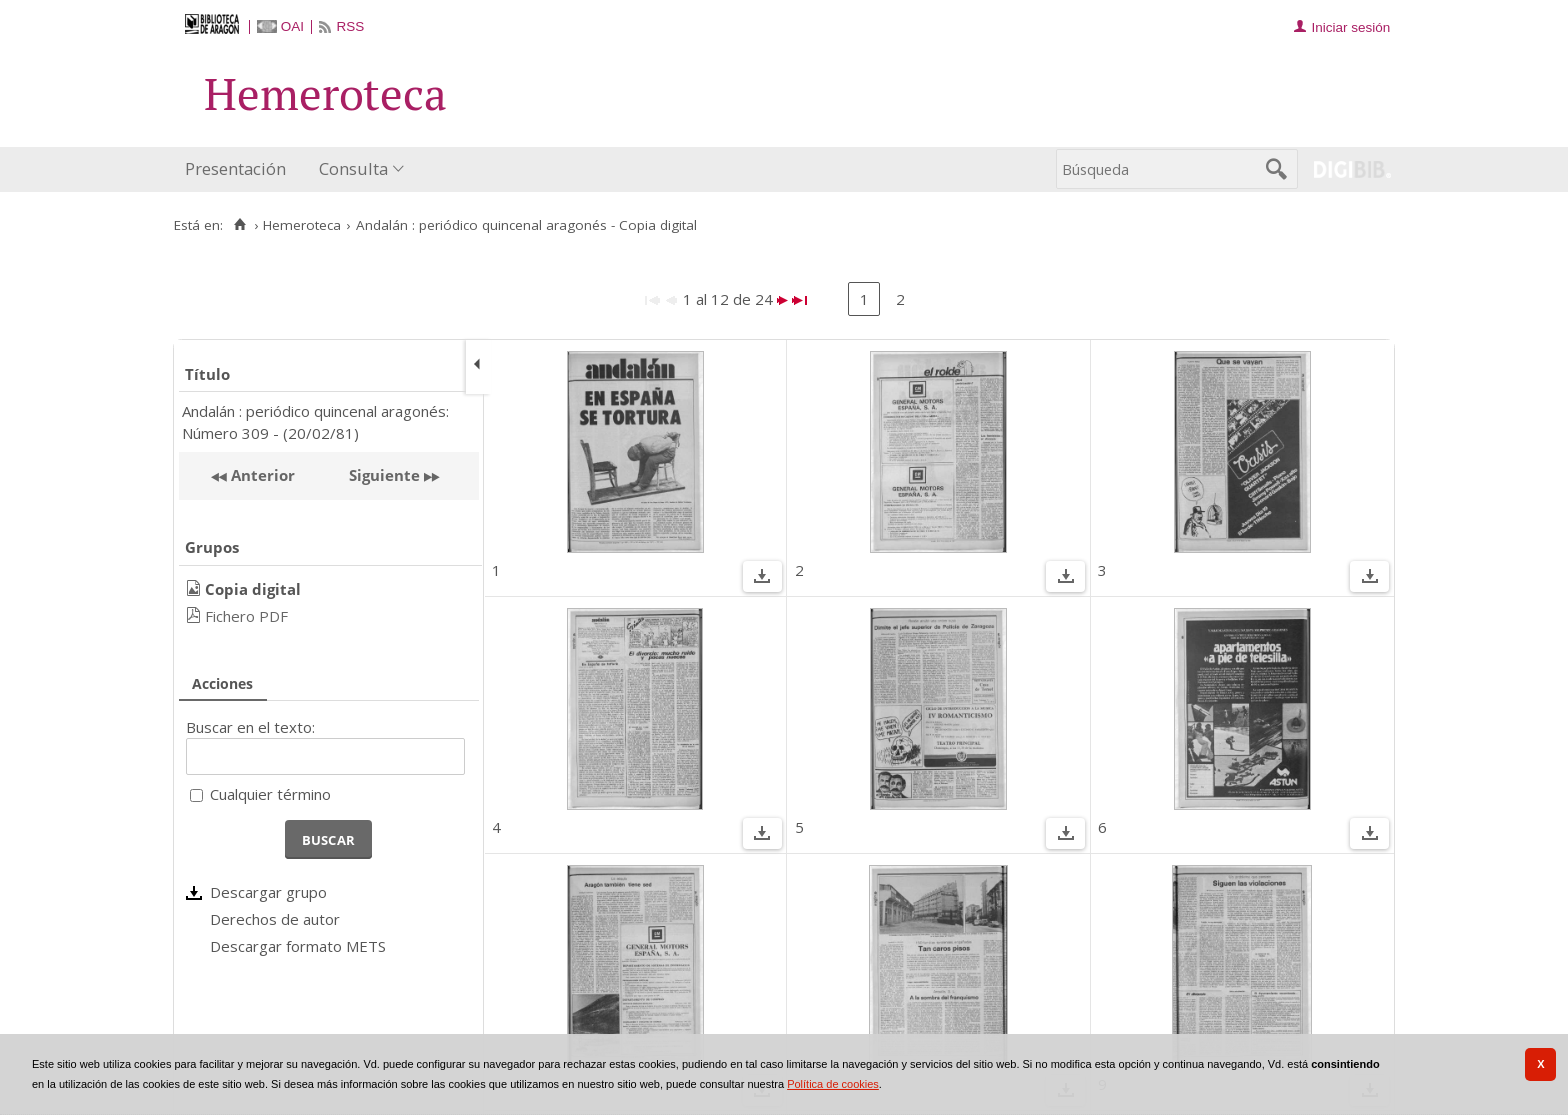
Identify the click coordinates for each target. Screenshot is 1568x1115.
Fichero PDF (246, 616)
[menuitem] (240, 169)
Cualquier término (270, 794)
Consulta (353, 168)
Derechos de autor (275, 919)
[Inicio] (239, 225)
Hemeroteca (302, 225)
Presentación (235, 168)
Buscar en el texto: (250, 727)
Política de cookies (833, 1084)
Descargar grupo (268, 892)
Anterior (261, 475)
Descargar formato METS (298, 946)
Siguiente (384, 475)
